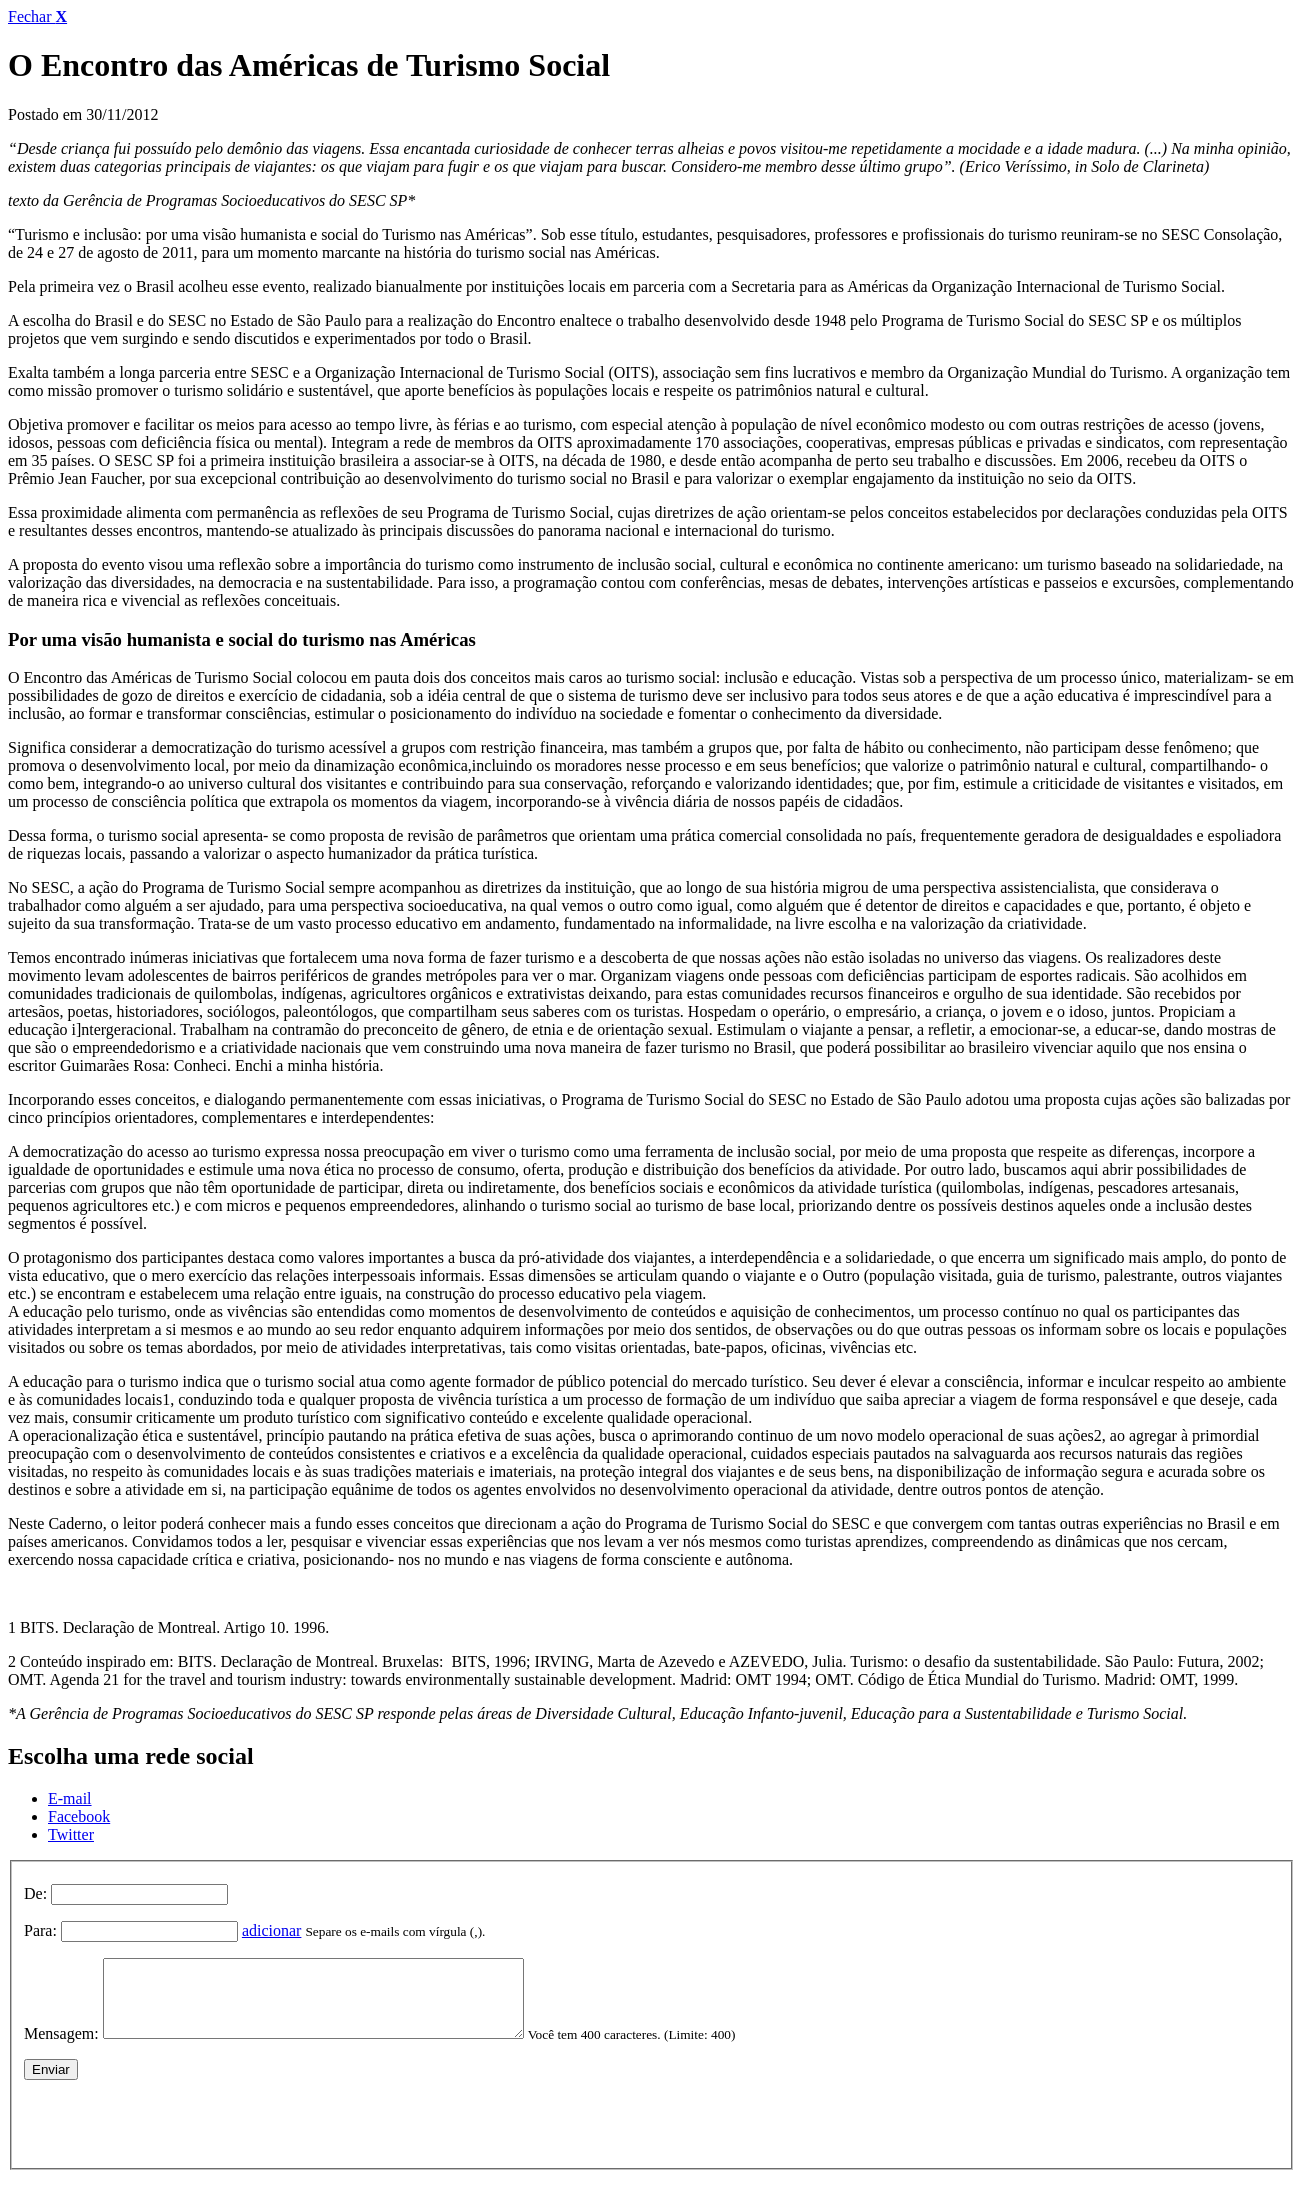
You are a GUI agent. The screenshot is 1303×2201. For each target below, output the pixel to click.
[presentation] (176, 2134)
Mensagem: (61, 2048)
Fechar (37, 16)
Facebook (79, 1816)
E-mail (70, 1798)
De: (35, 1893)
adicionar (272, 1930)
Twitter (71, 1834)
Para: (40, 1930)
